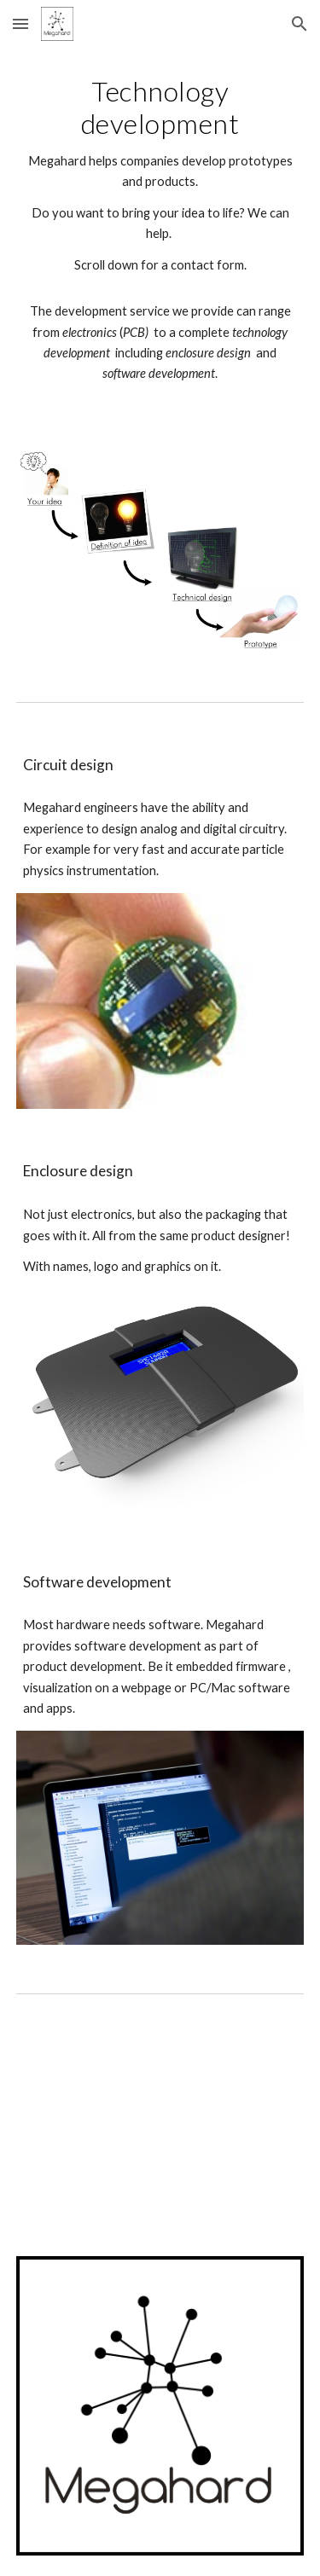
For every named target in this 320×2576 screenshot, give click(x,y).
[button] (20, 23)
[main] (160, 237)
